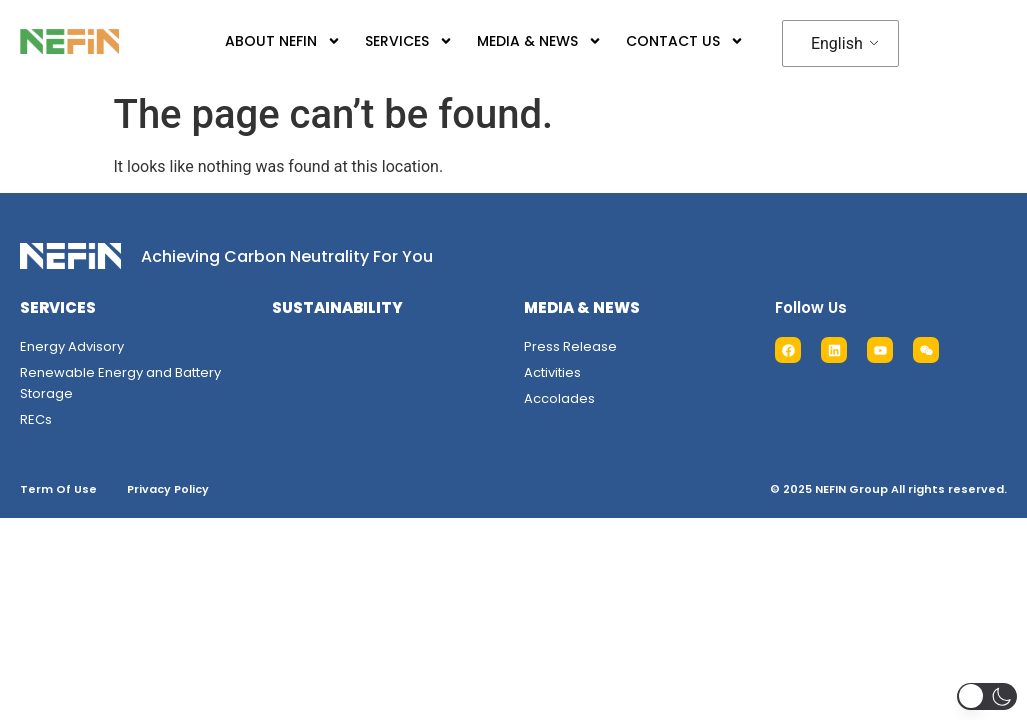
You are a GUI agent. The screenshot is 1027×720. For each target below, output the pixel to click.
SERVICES (409, 41)
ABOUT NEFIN (283, 41)
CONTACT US (685, 41)
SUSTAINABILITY (337, 307)
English (837, 43)
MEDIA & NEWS (539, 41)
